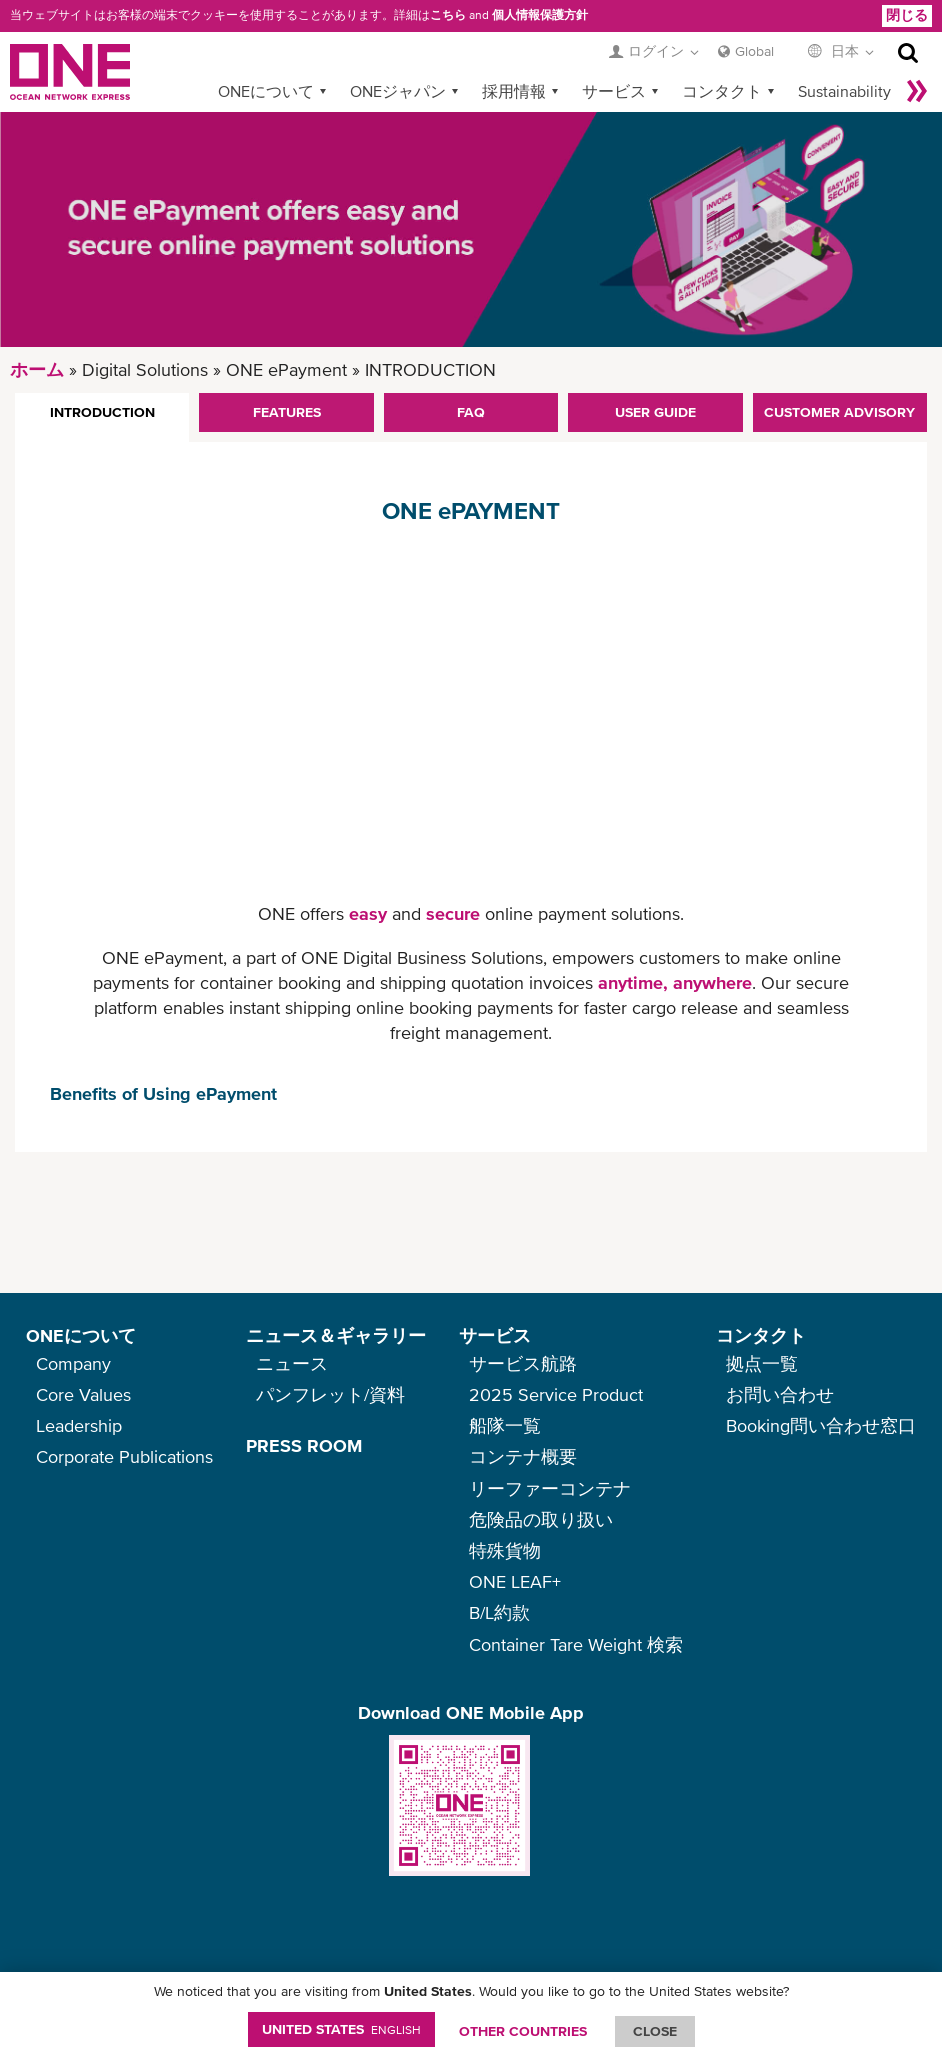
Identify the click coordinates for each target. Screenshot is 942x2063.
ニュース (292, 1363)
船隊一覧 (505, 1425)
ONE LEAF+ (515, 1581)
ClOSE (655, 2031)
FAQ (471, 412)
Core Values (83, 1394)
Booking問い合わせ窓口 (821, 1425)
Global (754, 51)
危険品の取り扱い (541, 1519)
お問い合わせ (780, 1394)
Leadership (79, 1425)
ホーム (37, 369)
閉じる (907, 15)
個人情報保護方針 (540, 15)
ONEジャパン (398, 91)
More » (917, 91)
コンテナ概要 (523, 1456)
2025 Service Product (556, 1394)
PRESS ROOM (304, 1445)
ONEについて (266, 91)
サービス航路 (523, 1363)
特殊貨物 (505, 1550)
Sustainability (844, 91)
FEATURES (287, 412)
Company (73, 1363)
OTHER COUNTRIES (523, 2031)
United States (341, 2029)
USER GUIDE (655, 412)
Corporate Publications (124, 1456)
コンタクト (722, 91)
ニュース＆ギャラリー (336, 1335)
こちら (448, 15)
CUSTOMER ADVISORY (839, 412)
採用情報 (514, 91)
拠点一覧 (762, 1363)
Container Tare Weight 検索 (576, 1644)
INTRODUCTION (102, 412)
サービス (614, 91)
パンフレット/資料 (330, 1394)
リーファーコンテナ (550, 1488)
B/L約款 (499, 1612)
